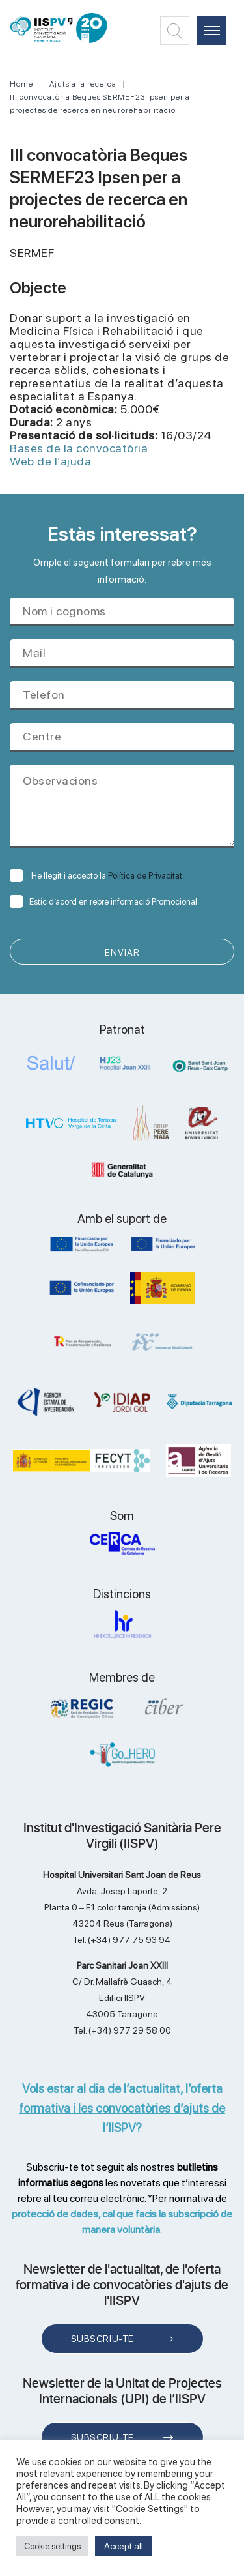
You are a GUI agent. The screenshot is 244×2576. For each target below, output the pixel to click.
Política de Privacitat (145, 876)
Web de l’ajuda (50, 461)
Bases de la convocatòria (79, 448)
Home (21, 84)
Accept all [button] (123, 2546)
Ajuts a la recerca (82, 84)
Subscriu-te (102, 2339)
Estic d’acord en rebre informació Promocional (103, 902)
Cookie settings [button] (52, 2546)
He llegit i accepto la (96, 876)
